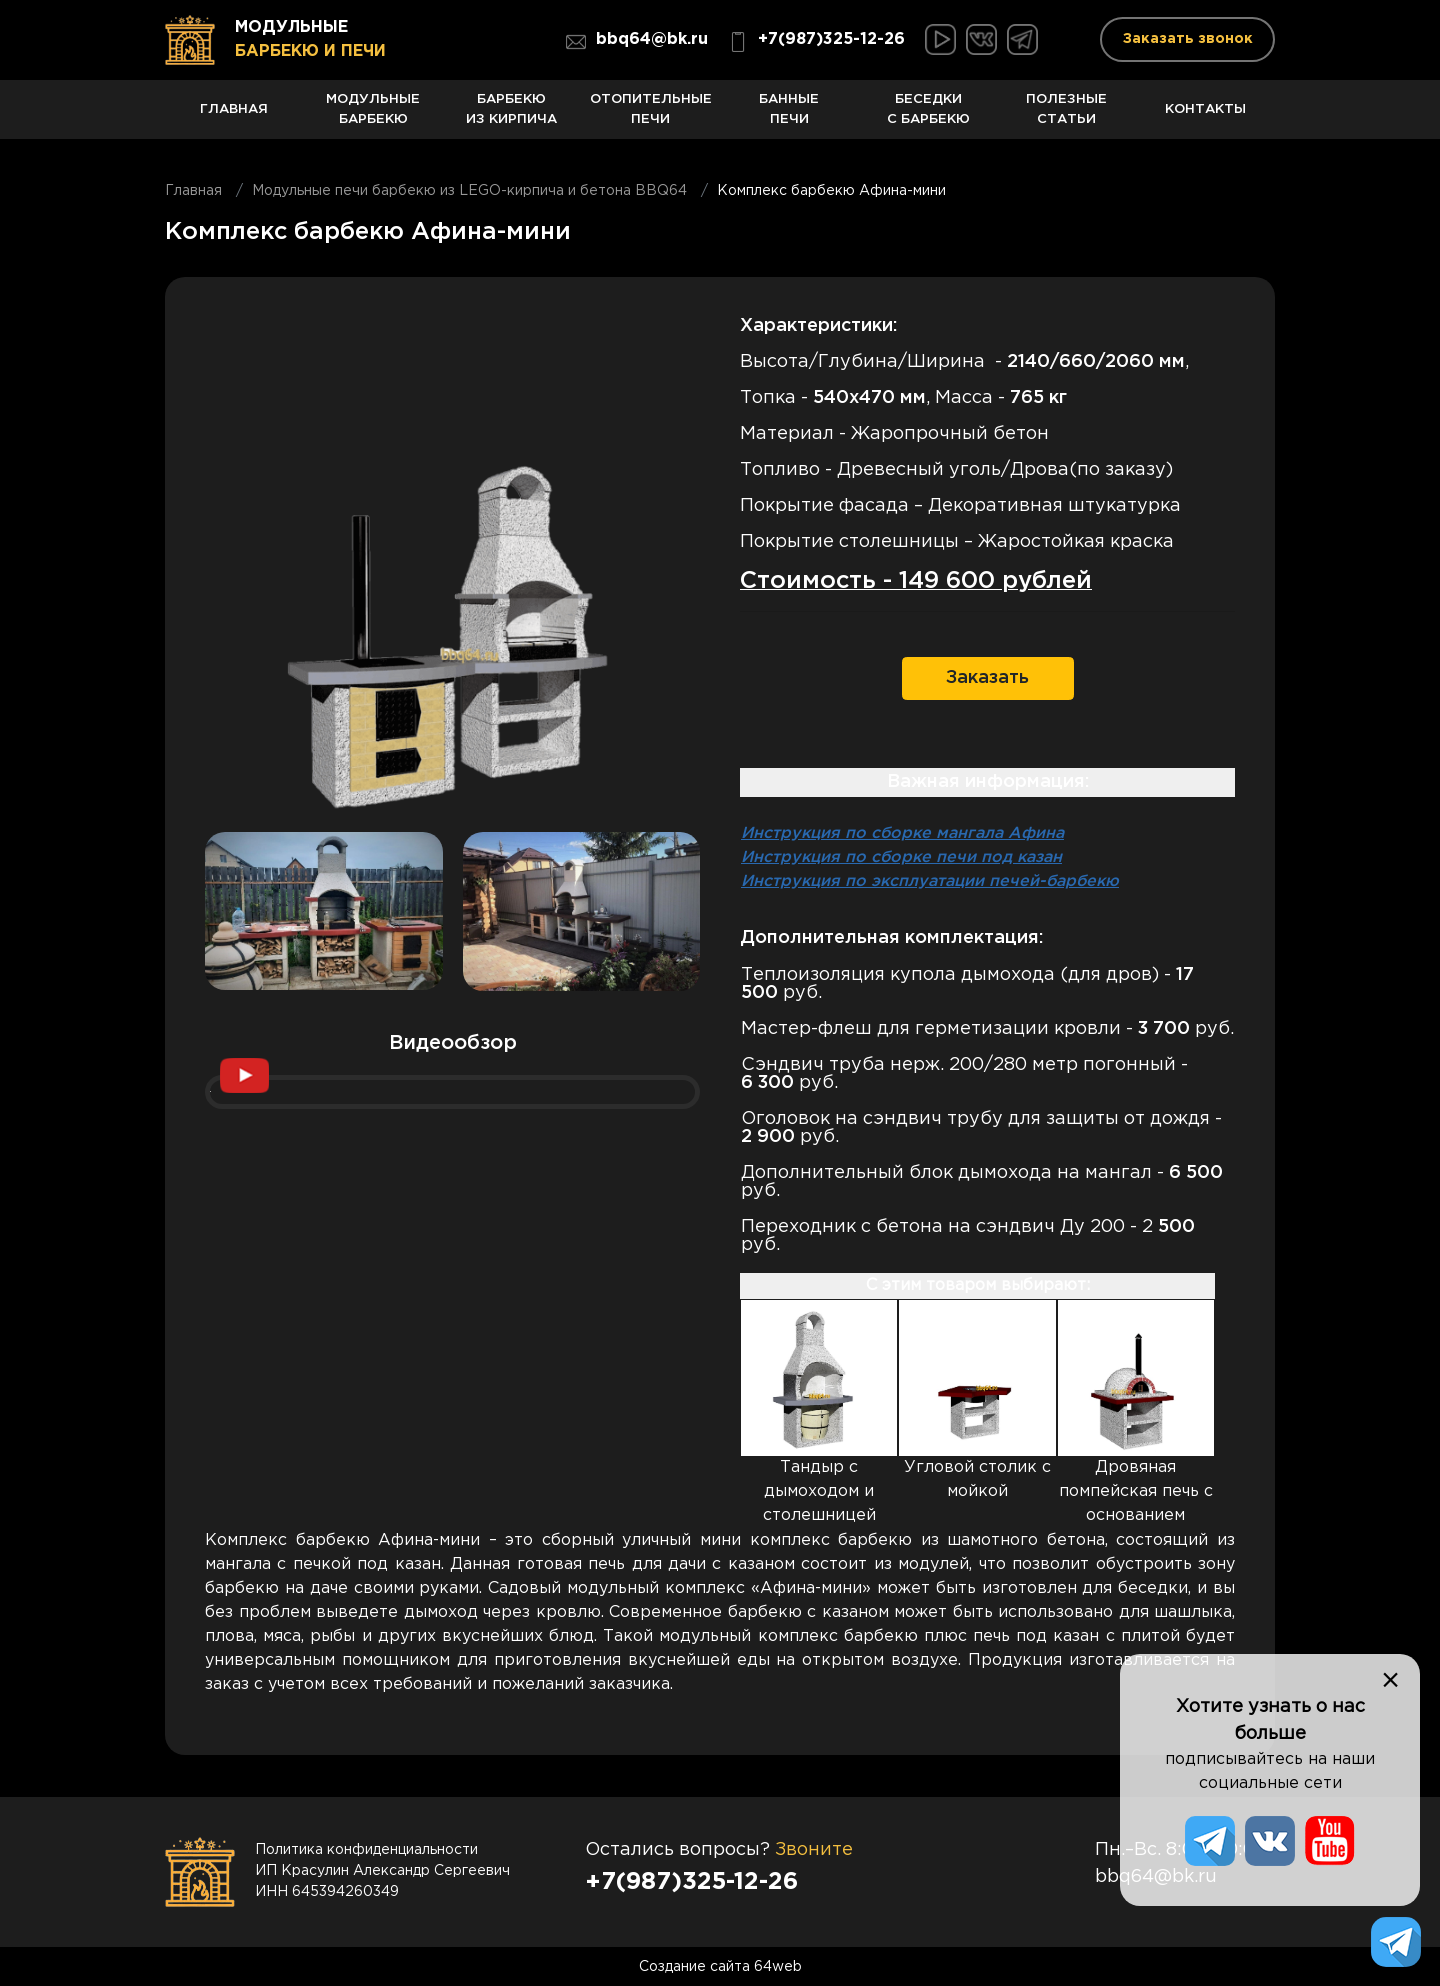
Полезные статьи (1067, 116)
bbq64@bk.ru (637, 42)
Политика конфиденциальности (366, 1850)
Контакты (1205, 120)
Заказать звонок (1188, 39)
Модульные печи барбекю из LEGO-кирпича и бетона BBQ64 (469, 191)
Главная (234, 120)
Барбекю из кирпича (512, 116)
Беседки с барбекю (928, 116)
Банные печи (789, 116)
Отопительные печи (650, 116)
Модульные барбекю (373, 116)
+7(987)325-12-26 (816, 42)
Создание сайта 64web (720, 1966)
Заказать (987, 677)
